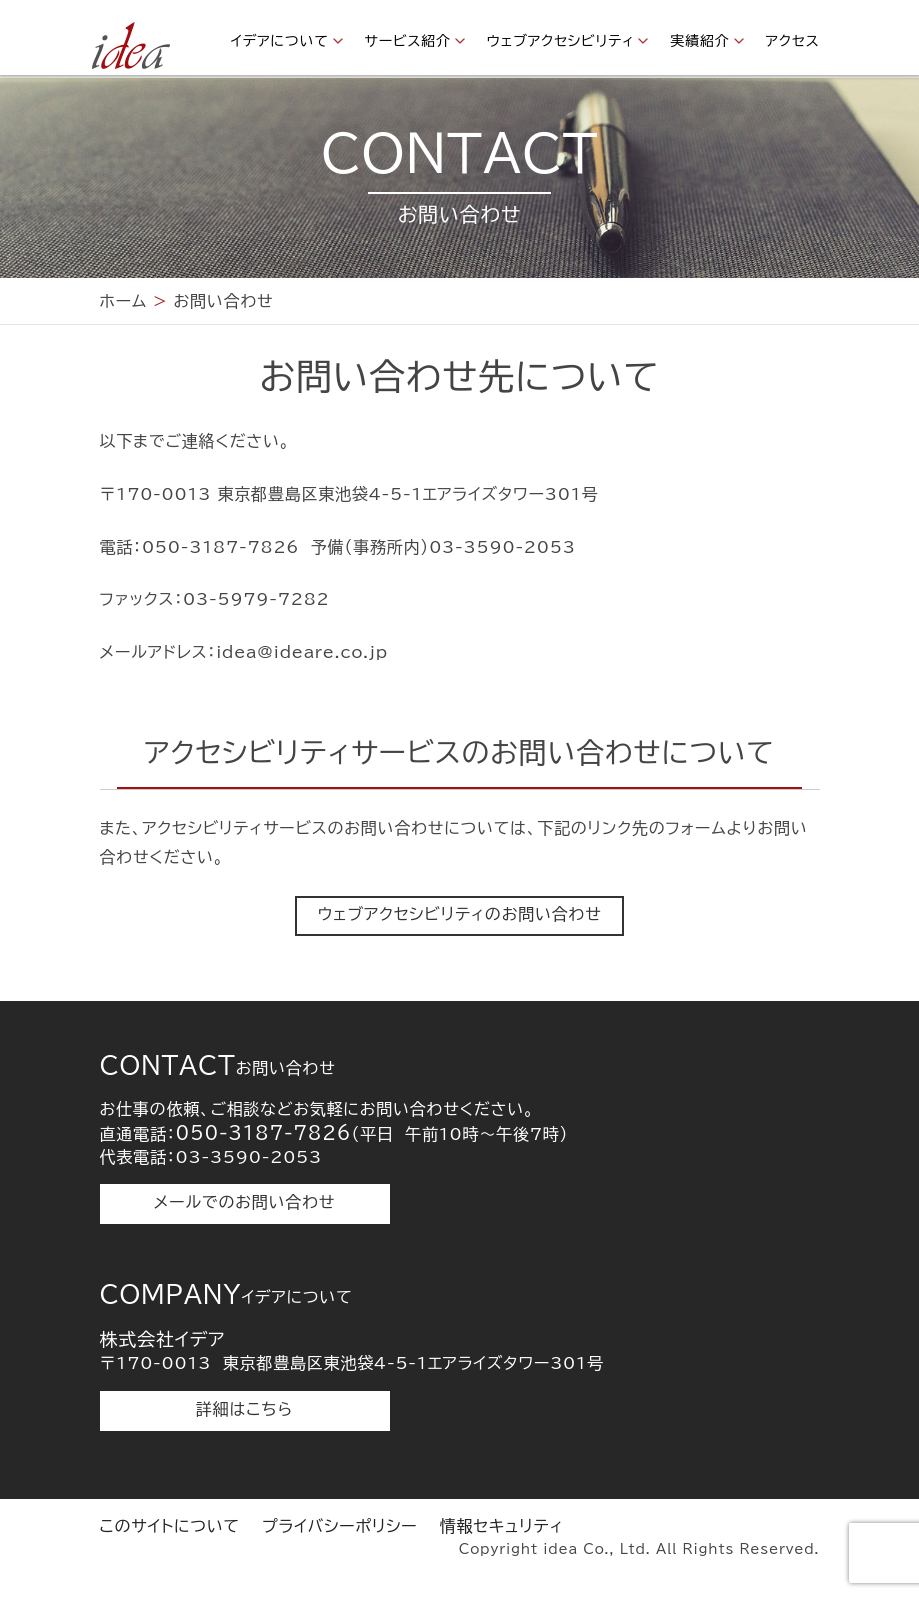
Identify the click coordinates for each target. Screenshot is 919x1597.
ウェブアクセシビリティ (561, 41)
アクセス (793, 41)
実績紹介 (699, 41)
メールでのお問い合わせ (244, 1202)
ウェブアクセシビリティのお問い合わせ (459, 914)
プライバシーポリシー (340, 1526)
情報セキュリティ (502, 1526)
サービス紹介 (408, 41)
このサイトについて (170, 1526)
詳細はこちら (244, 1409)
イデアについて (280, 41)
